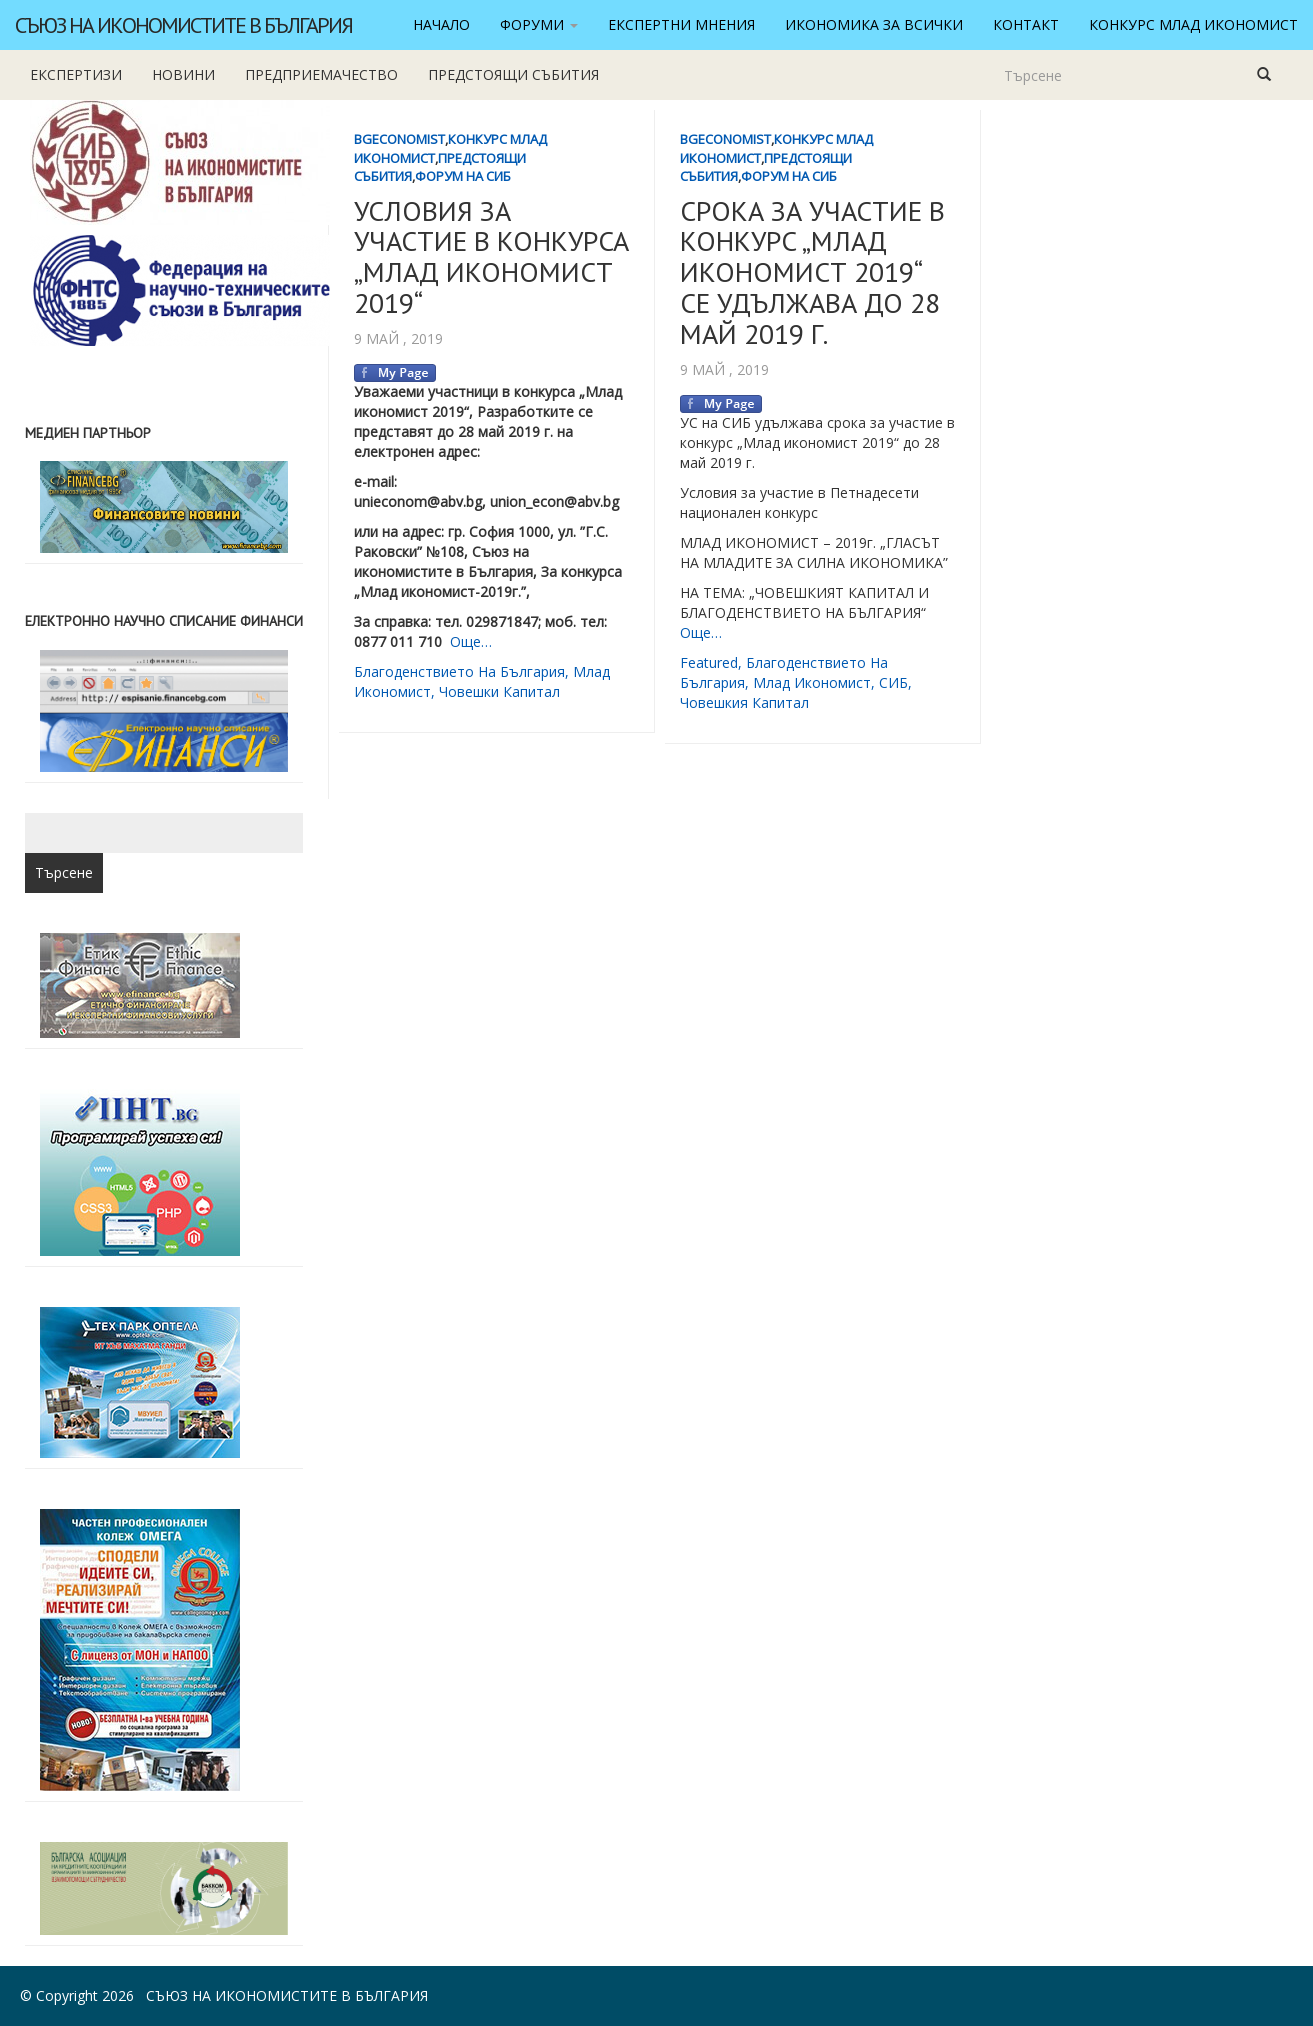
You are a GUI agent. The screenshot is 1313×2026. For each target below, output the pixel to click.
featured (709, 662)
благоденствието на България (459, 671)
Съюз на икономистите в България (183, 25)
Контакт (1026, 24)
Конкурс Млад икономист (1193, 24)
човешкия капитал (744, 702)
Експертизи (76, 74)
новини (183, 74)
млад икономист (812, 682)
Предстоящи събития (513, 74)
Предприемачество (321, 74)
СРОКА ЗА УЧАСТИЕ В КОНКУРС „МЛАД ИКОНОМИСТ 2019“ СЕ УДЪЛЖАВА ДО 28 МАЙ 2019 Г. (812, 272)
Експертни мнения (681, 24)
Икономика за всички (874, 24)
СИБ (893, 682)
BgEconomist (399, 139)
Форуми (539, 24)
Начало (441, 24)
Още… (471, 641)
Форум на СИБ (463, 176)
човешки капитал (499, 691)
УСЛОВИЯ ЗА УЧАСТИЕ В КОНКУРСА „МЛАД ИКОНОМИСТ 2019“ (491, 256)
